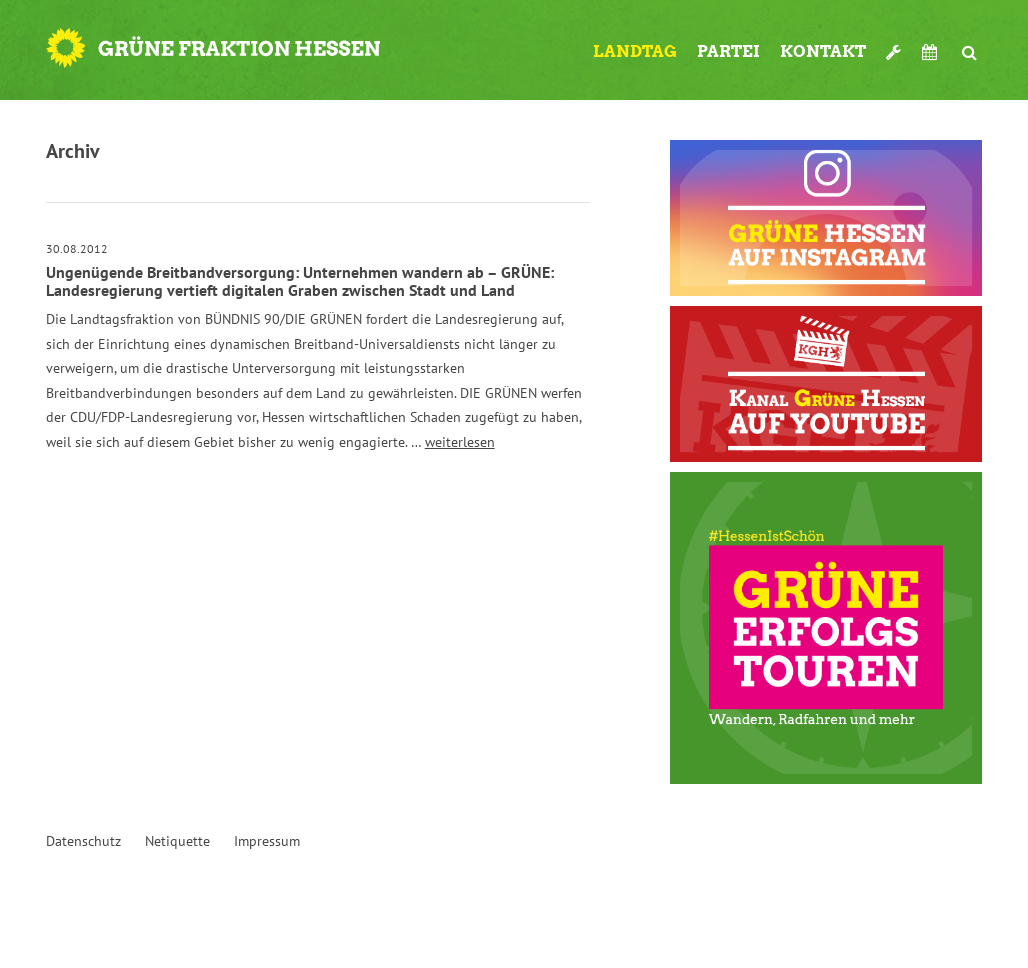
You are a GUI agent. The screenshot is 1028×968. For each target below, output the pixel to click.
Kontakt (823, 51)
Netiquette (177, 841)
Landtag (635, 51)
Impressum (267, 841)
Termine (932, 52)
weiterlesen (460, 442)
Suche (970, 44)
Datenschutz (83, 841)
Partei (728, 51)
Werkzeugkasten (894, 44)
